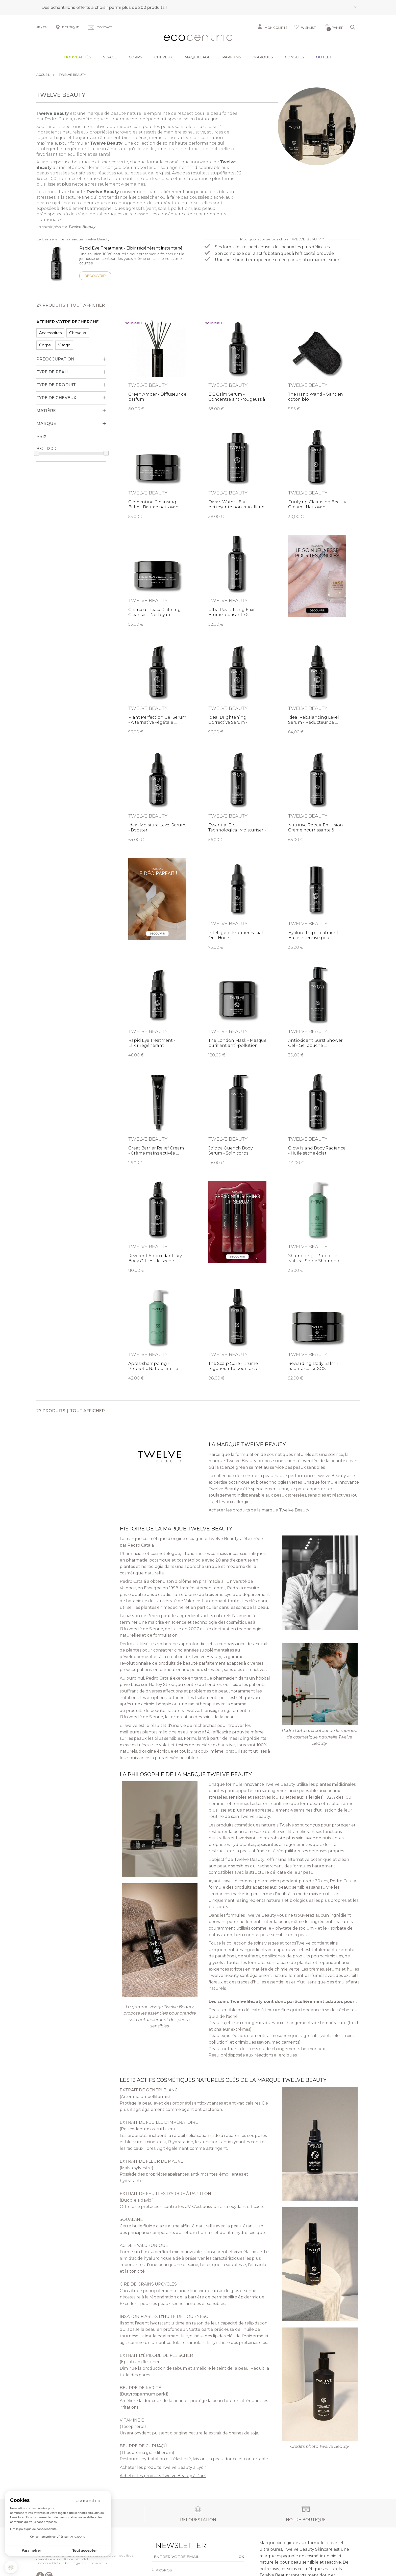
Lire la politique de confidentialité (33, 2529)
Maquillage (197, 57)
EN (45, 27)
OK (241, 2557)
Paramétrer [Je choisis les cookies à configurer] (31, 2550)
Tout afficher (87, 305)
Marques (263, 57)
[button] (11, 2567)
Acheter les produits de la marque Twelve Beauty (259, 1510)
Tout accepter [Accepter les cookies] (84, 2550)
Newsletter (173, 2545)
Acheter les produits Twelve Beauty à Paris (163, 2475)
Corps (135, 57)
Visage (110, 57)
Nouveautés (77, 57)
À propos (162, 2570)
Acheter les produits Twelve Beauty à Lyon (163, 2467)
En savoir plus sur (65, 226)
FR (38, 27)
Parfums (231, 57)
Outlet (324, 57)
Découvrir (95, 276)
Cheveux (163, 57)
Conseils (294, 57)
